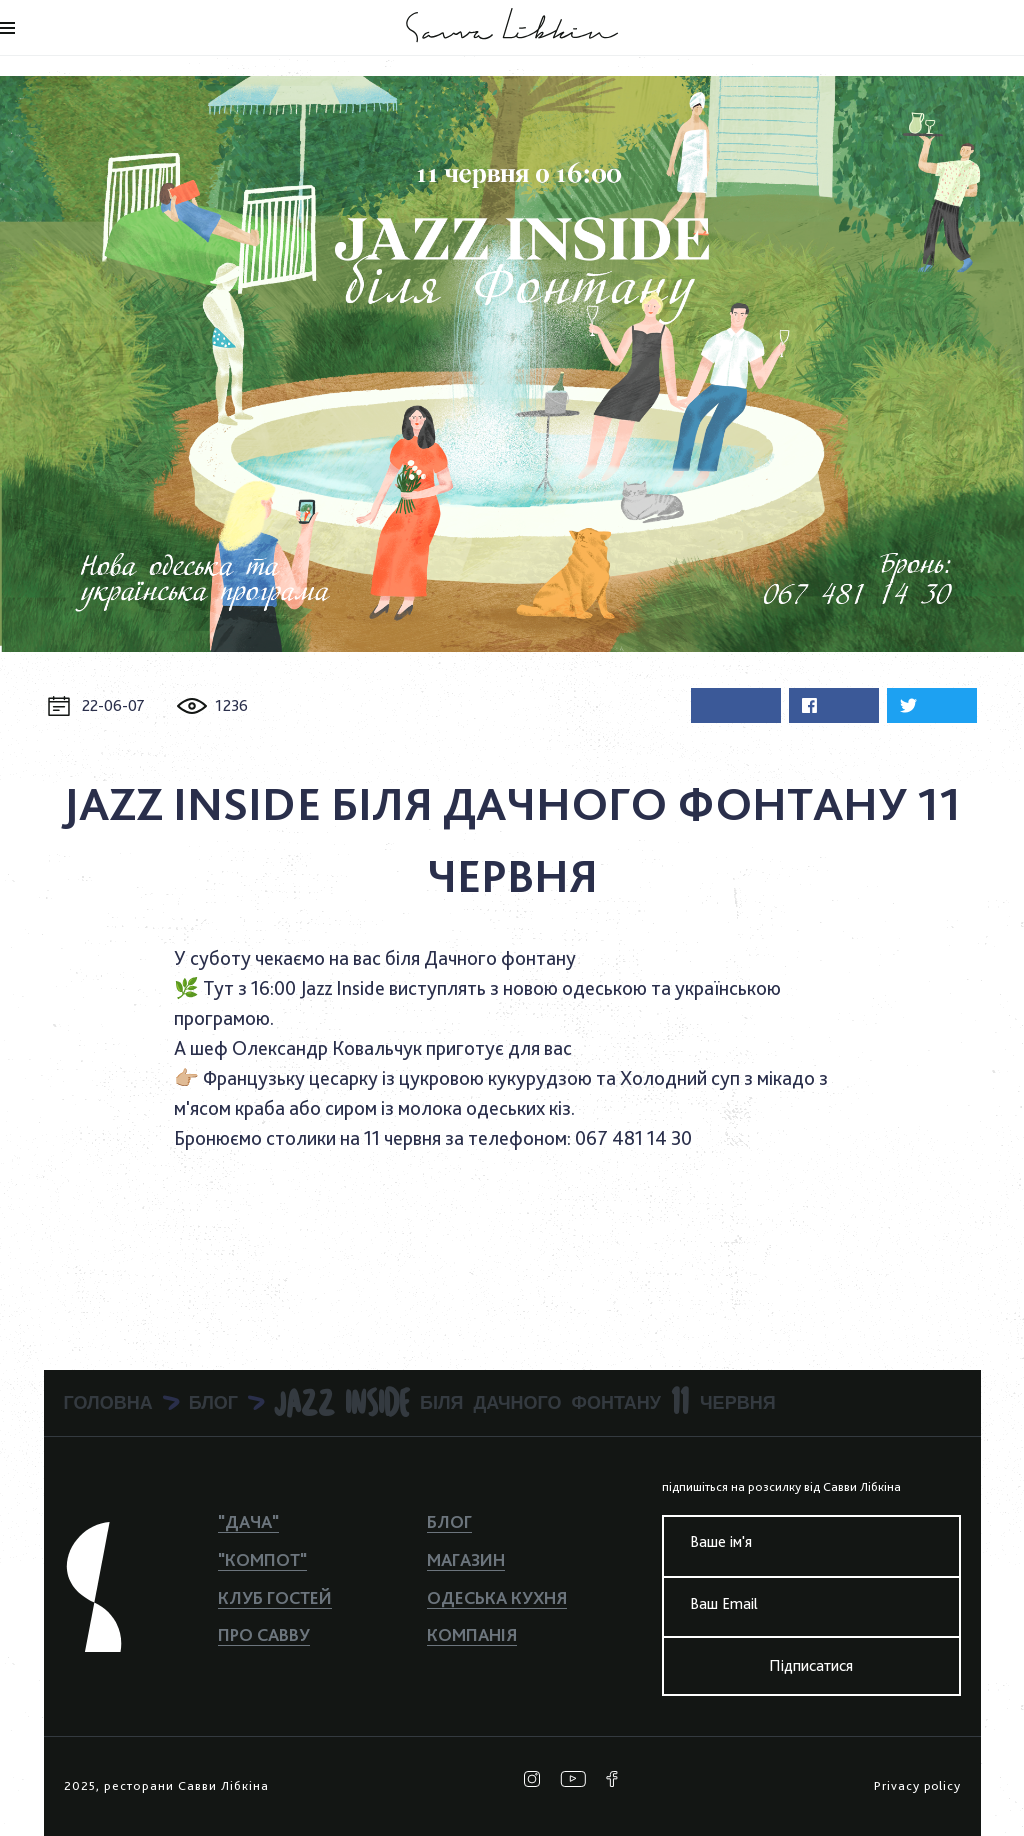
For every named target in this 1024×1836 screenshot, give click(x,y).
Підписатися (811, 1665)
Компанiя (472, 1634)
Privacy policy (917, 1786)
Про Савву (264, 1634)
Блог (449, 1521)
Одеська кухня (497, 1597)
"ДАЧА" (248, 1521)
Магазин (466, 1559)
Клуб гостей (275, 1597)
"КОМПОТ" (262, 1559)
